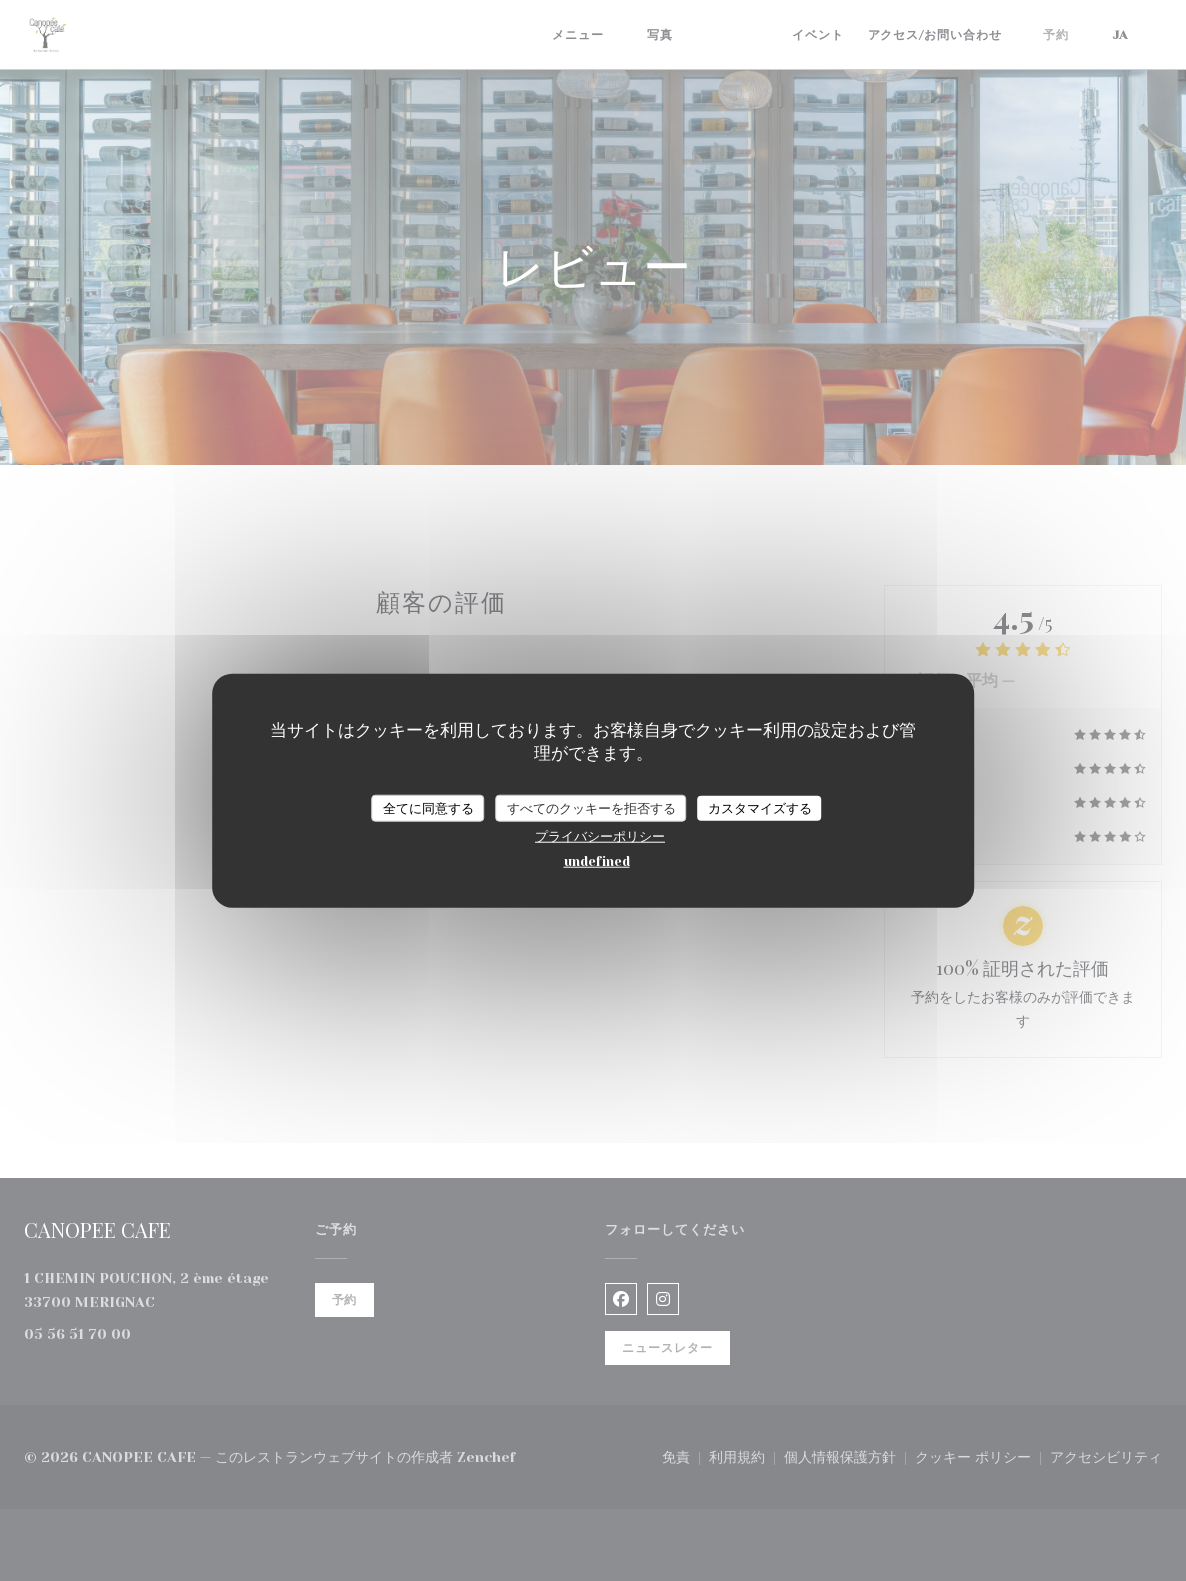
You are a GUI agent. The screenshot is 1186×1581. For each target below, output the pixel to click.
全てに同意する (428, 807)
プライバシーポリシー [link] (600, 836)
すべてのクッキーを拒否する (591, 807)
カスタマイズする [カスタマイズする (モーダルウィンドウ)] (760, 807)
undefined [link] (597, 861)
